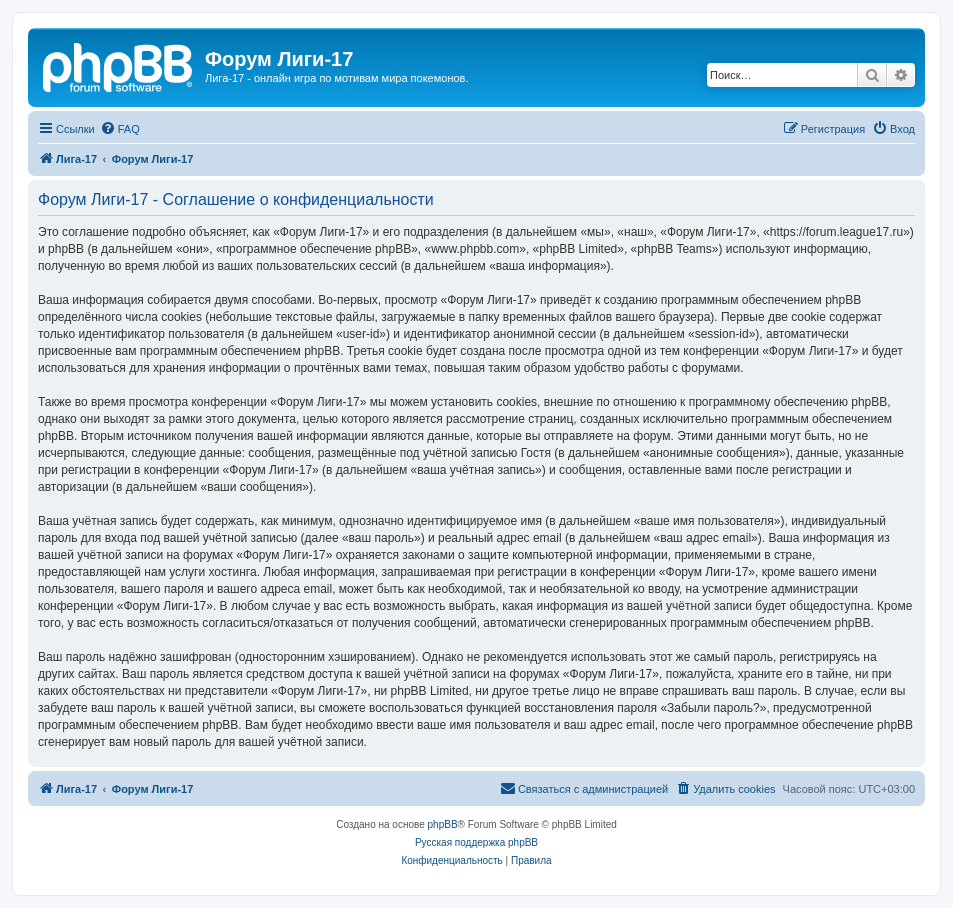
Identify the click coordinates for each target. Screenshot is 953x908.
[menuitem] (120, 129)
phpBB (443, 824)
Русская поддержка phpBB (476, 842)
